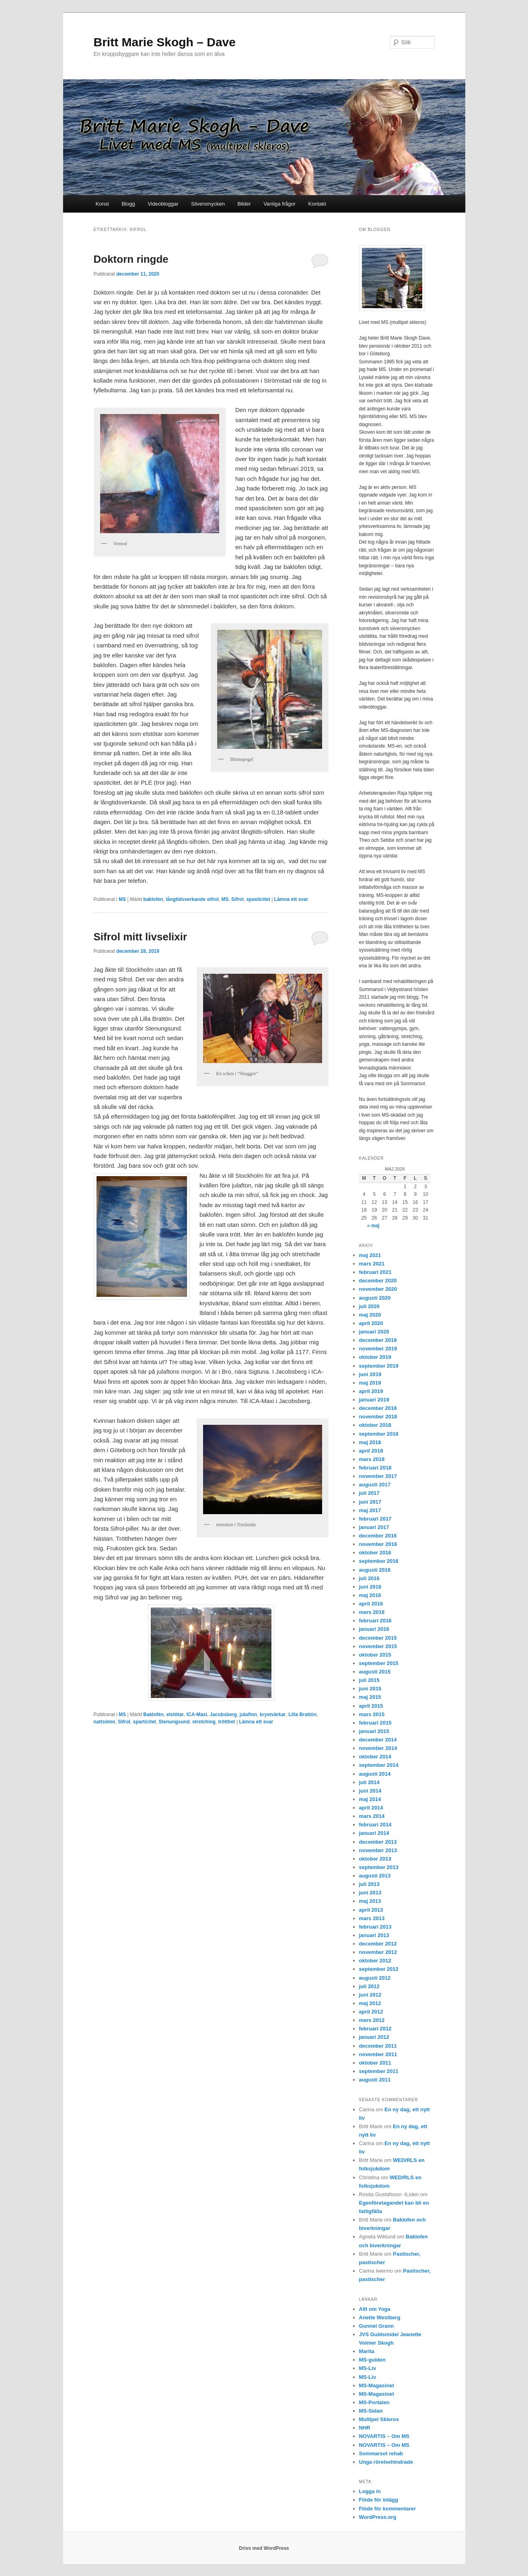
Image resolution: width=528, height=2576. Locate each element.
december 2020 (378, 1281)
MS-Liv (367, 2368)
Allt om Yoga (374, 2309)
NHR (364, 2428)
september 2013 (379, 1867)
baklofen (153, 899)
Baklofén (153, 1714)
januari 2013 (374, 1935)
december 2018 (378, 1408)
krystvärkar (273, 1714)
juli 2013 (369, 1884)
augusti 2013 (375, 1876)
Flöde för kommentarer (387, 2509)
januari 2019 (374, 1400)
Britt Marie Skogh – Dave (165, 42)
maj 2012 (370, 2003)
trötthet (226, 1722)
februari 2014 (375, 1825)
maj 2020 (370, 1315)
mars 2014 (372, 1816)
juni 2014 (370, 1791)
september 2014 (379, 1765)
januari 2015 (374, 1731)
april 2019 (371, 1391)
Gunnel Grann (376, 2326)
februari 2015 (375, 1723)
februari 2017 (375, 1519)
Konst (102, 204)
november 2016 (378, 1544)
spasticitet (258, 899)
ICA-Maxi (197, 1714)
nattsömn (104, 1722)
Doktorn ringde (131, 259)
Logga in (370, 2491)
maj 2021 (370, 1255)
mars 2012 (372, 2020)
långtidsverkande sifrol (192, 899)
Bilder (244, 204)
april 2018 (371, 1451)
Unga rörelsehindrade (386, 2462)
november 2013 (378, 1850)
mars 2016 (372, 1612)
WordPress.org (378, 2517)
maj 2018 (370, 1442)
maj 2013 (370, 1901)
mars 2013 (372, 1918)
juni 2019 (370, 1374)
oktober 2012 (375, 1961)
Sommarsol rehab (381, 2453)
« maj (373, 1225)
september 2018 (379, 1434)
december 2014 (378, 1740)
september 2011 (379, 2071)
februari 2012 (375, 2029)
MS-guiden (372, 2360)
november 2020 (378, 1289)
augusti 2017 (375, 1485)
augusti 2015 (375, 1672)
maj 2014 (370, 1799)
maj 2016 (370, 1595)
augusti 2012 (375, 1978)
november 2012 (378, 1952)
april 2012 (371, 2012)
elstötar (175, 1714)
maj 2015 (370, 1697)
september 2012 (379, 1969)
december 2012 (378, 1944)
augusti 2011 (375, 2080)
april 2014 (371, 1808)
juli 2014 (369, 1782)
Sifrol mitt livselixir (140, 937)
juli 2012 (369, 1986)
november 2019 (378, 1349)
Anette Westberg (380, 2317)
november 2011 (378, 2054)
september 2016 (379, 1561)
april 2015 (371, 1706)
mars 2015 (372, 1714)
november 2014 (378, 1748)
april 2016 (371, 1604)
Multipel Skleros (379, 2419)
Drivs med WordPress (264, 2548)
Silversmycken (208, 204)
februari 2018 (375, 1468)
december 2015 (378, 1638)
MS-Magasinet (376, 2385)
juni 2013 (370, 1893)
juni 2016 (370, 1587)
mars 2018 (372, 1459)
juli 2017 (369, 1493)
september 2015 (379, 1663)
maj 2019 (370, 1383)
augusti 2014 (375, 1774)
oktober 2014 (375, 1757)
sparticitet (144, 1722)
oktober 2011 (375, 2063)
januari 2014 (374, 1833)
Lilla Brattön (302, 1714)
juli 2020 (369, 1306)
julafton (248, 1714)
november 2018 (378, 1417)
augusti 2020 (375, 1298)
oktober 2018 (375, 1425)
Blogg (128, 204)
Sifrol (237, 899)
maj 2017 (370, 1510)
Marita (366, 2351)
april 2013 (371, 1910)
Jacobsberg (223, 1714)
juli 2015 (369, 1680)
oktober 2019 (375, 1357)
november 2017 (378, 1476)
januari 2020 (374, 1332)
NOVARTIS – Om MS (384, 2436)
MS (122, 899)
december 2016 (378, 1536)
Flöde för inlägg (379, 2500)
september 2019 (379, 1366)
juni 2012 (370, 1995)
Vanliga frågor (279, 204)
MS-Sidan (371, 2411)
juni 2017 (370, 1502)
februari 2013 (375, 1927)
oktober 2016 (375, 1553)
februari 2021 (375, 1272)
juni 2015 (370, 1689)
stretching (204, 1722)
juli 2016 (369, 1578)
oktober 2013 (375, 1859)
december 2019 (378, 1340)
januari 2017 (374, 1527)
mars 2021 (372, 1264)
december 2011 (378, 2046)
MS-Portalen (374, 2402)
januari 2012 (374, 2037)
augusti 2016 (375, 1570)
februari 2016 (375, 1621)
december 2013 (378, 1842)
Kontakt (317, 204)
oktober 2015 (375, 1655)
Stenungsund (174, 1722)
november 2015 (378, 1646)
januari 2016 (374, 1629)
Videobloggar (163, 204)
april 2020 (371, 1323)
